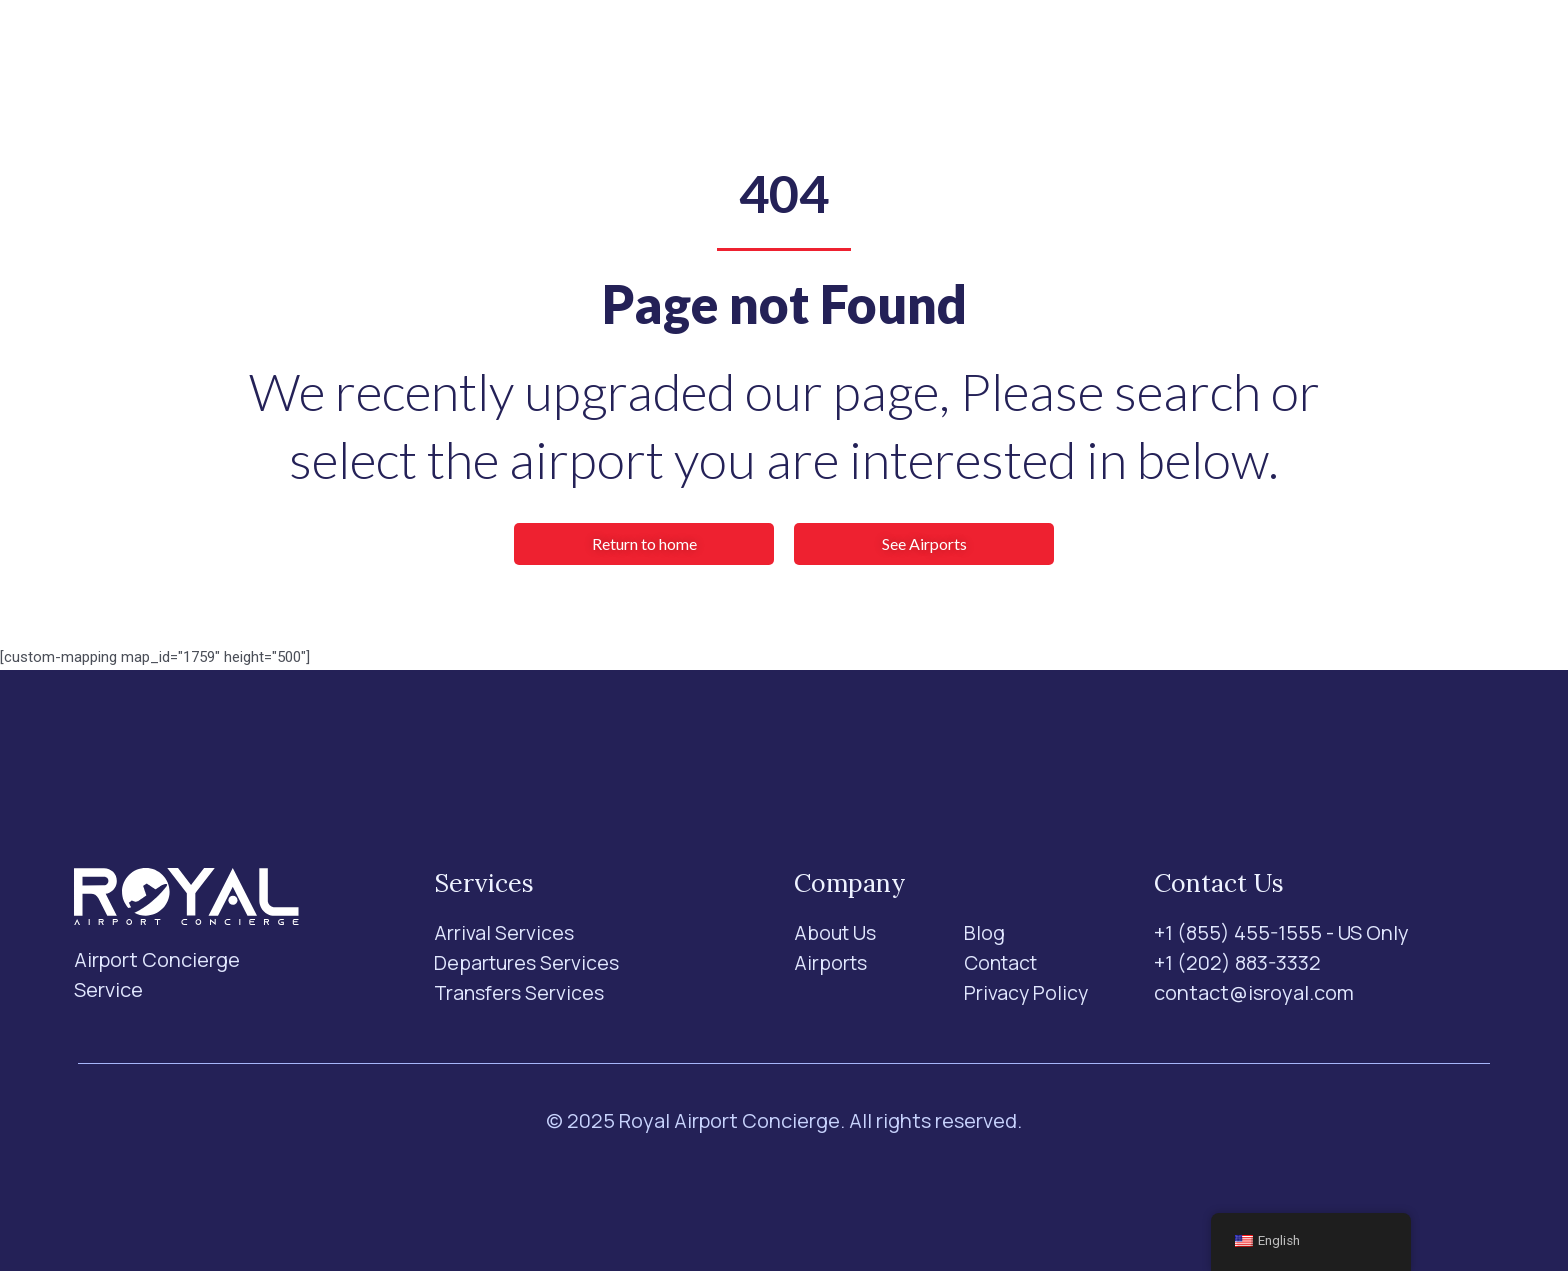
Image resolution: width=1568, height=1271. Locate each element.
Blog (886, 58)
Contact (970, 58)
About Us (800, 58)
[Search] (1231, 59)
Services (576, 58)
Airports (697, 58)
